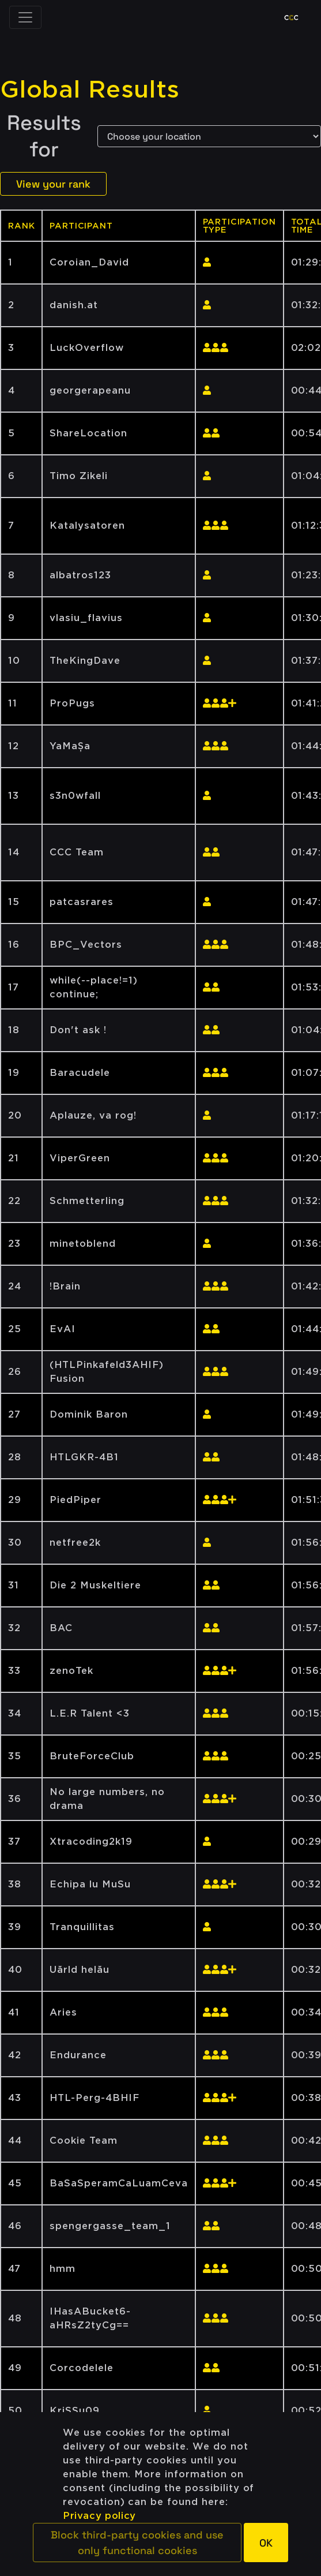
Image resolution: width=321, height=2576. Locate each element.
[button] (137, 2542)
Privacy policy (99, 2515)
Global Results (90, 89)
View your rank (53, 183)
